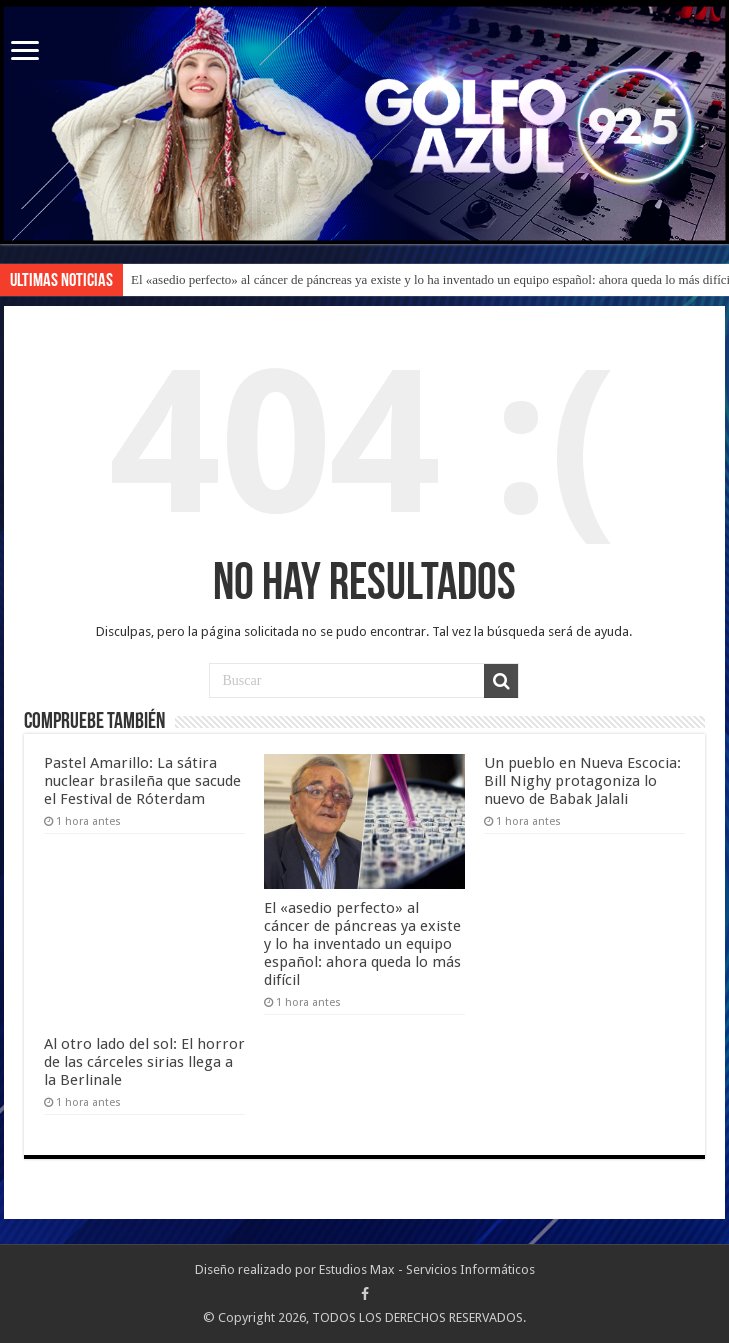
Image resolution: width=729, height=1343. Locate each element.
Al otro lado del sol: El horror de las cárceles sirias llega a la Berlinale (144, 1062)
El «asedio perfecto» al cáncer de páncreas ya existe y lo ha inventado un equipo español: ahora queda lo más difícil (362, 944)
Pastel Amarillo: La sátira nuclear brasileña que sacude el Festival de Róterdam (142, 781)
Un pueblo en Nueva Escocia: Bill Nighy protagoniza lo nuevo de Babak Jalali (582, 781)
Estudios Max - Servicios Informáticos (427, 1269)
